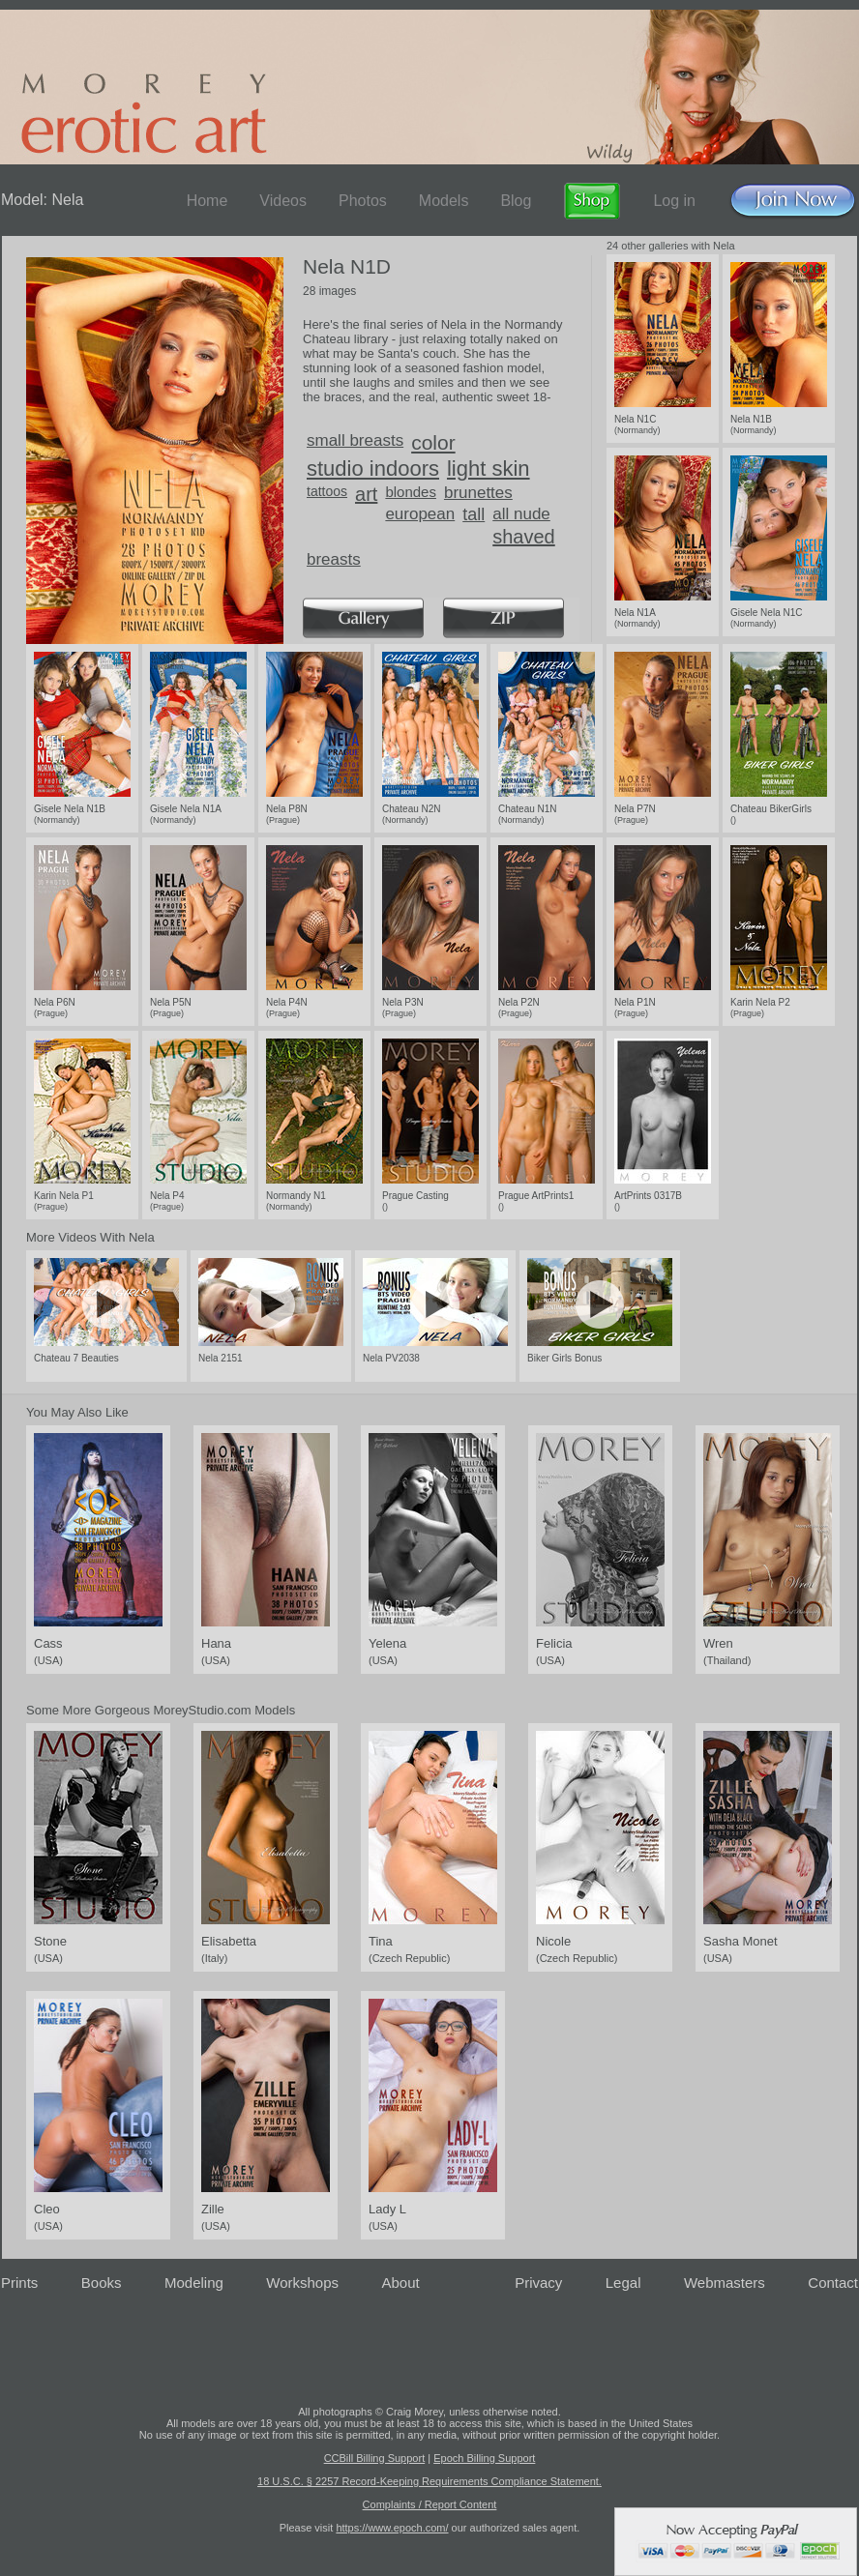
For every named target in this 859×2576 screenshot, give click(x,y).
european (420, 514)
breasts (334, 559)
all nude (521, 514)
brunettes (478, 492)
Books (101, 2282)
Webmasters (724, 2282)
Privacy (538, 2282)
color (433, 442)
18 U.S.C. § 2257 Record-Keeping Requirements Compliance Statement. (429, 2481)
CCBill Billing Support (375, 2458)
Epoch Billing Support (484, 2458)
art (366, 494)
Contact (833, 2282)
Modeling (193, 2282)
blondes (410, 491)
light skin (488, 468)
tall (473, 514)
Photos (363, 200)
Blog (515, 200)
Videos (283, 200)
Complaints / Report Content (430, 2504)
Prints (19, 2282)
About (401, 2282)
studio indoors (373, 468)
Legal (623, 2282)
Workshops (302, 2282)
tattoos (327, 491)
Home (207, 200)
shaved (523, 536)
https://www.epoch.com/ (392, 2527)
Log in (674, 200)
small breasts (355, 440)
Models (444, 200)
